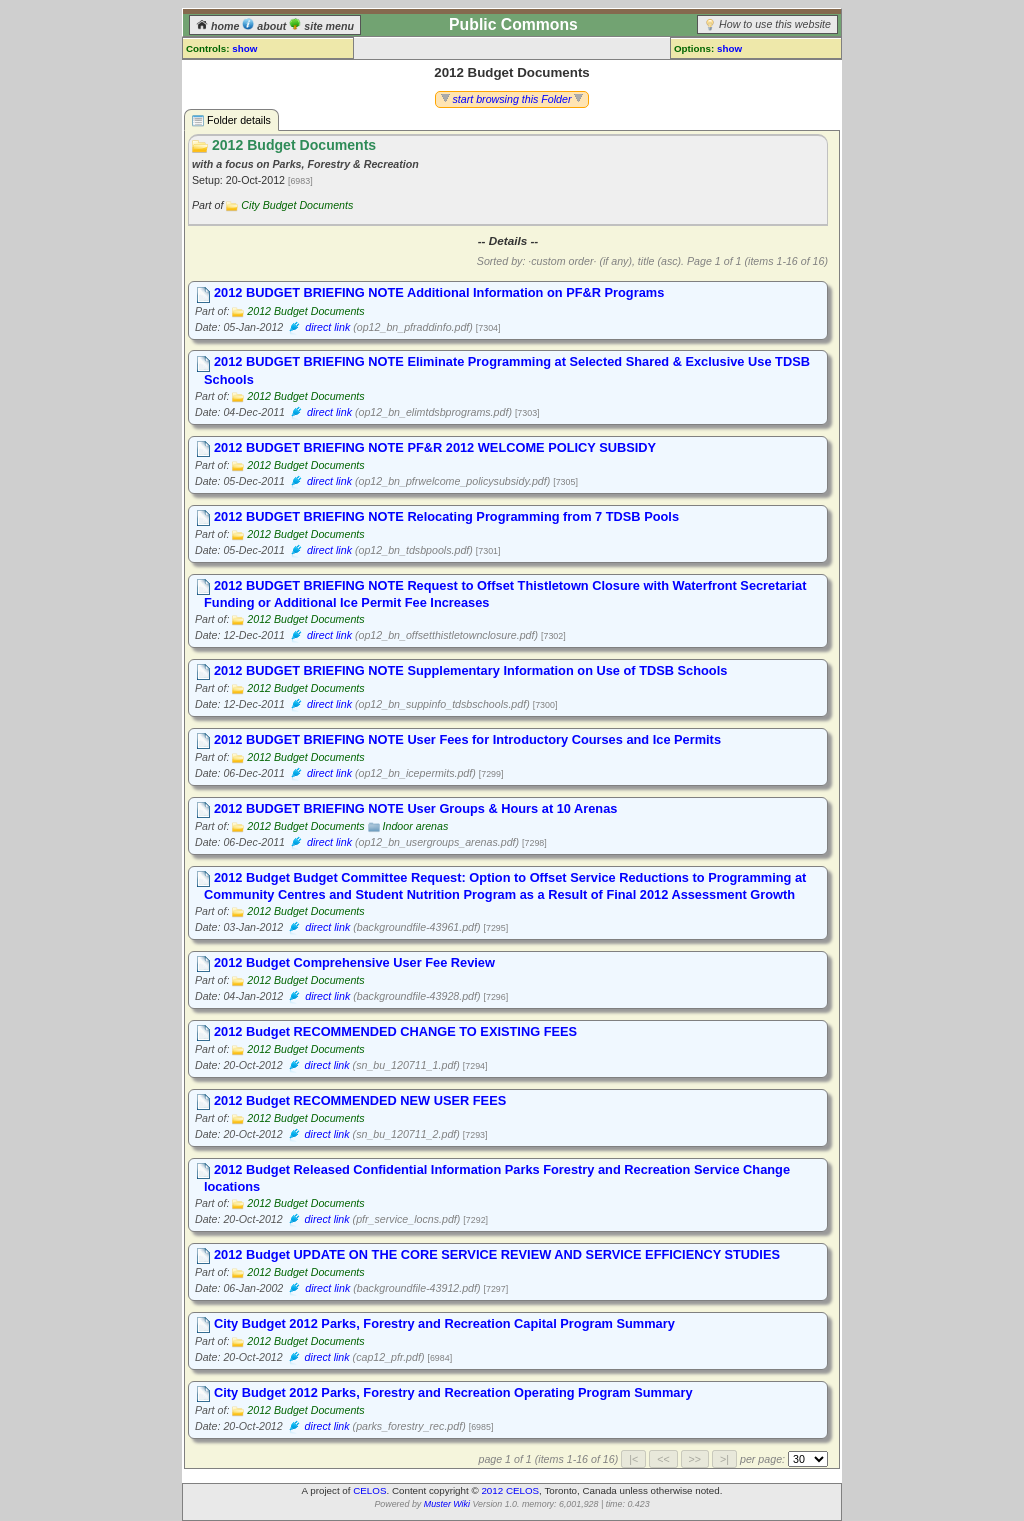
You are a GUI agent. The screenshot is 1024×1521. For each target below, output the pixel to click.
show (244, 48)
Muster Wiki (447, 1504)
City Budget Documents (297, 205)
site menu (321, 26)
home (219, 26)
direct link (327, 327)
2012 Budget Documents (305, 311)
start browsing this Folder (512, 99)
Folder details (231, 120)
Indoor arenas (416, 826)
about (265, 26)
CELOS (369, 1490)
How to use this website (775, 24)
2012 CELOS (510, 1490)
